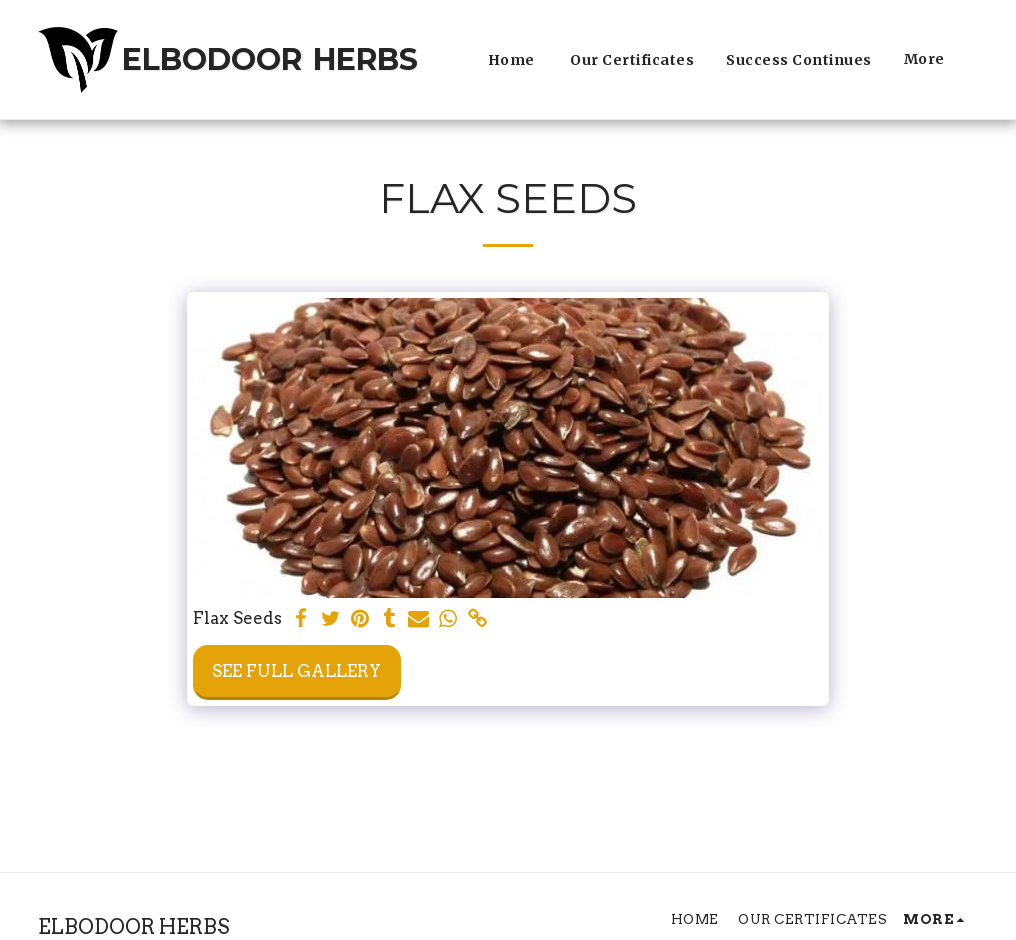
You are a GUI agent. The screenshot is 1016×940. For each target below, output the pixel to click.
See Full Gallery (296, 671)
